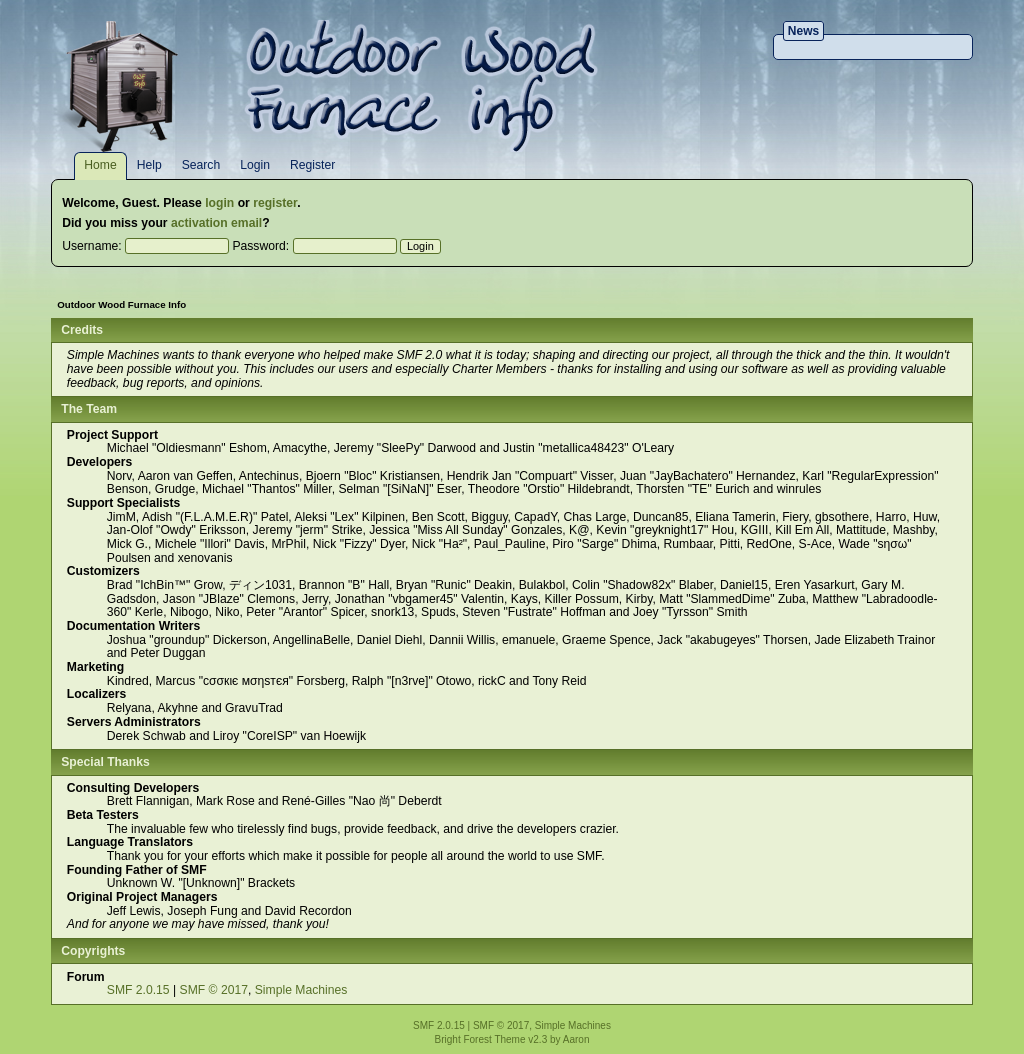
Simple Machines (301, 990)
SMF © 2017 (214, 990)
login (219, 203)
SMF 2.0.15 (138, 990)
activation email (216, 223)
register (275, 203)
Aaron (576, 1039)
